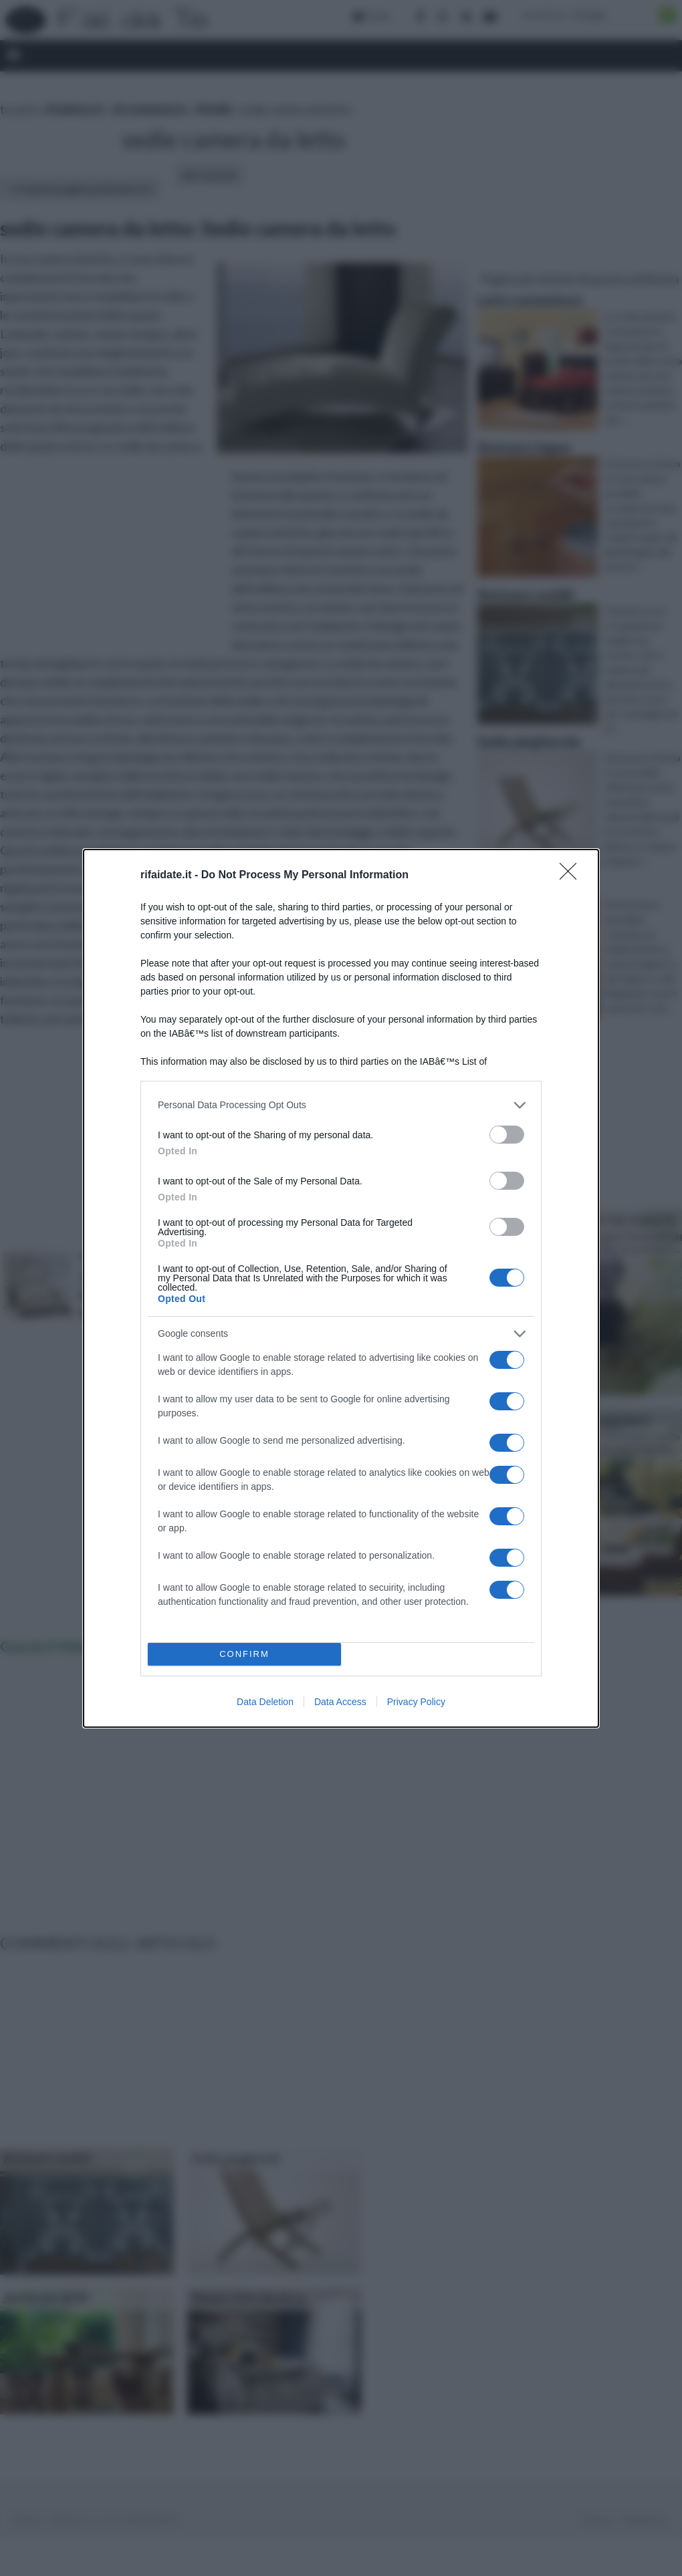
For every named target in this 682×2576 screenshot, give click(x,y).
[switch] (506, 1135)
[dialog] (341, 1288)
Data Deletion (265, 1701)
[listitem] (341, 1105)
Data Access (340, 1701)
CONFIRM (244, 1654)
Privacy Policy (416, 1701)
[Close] (572, 875)
